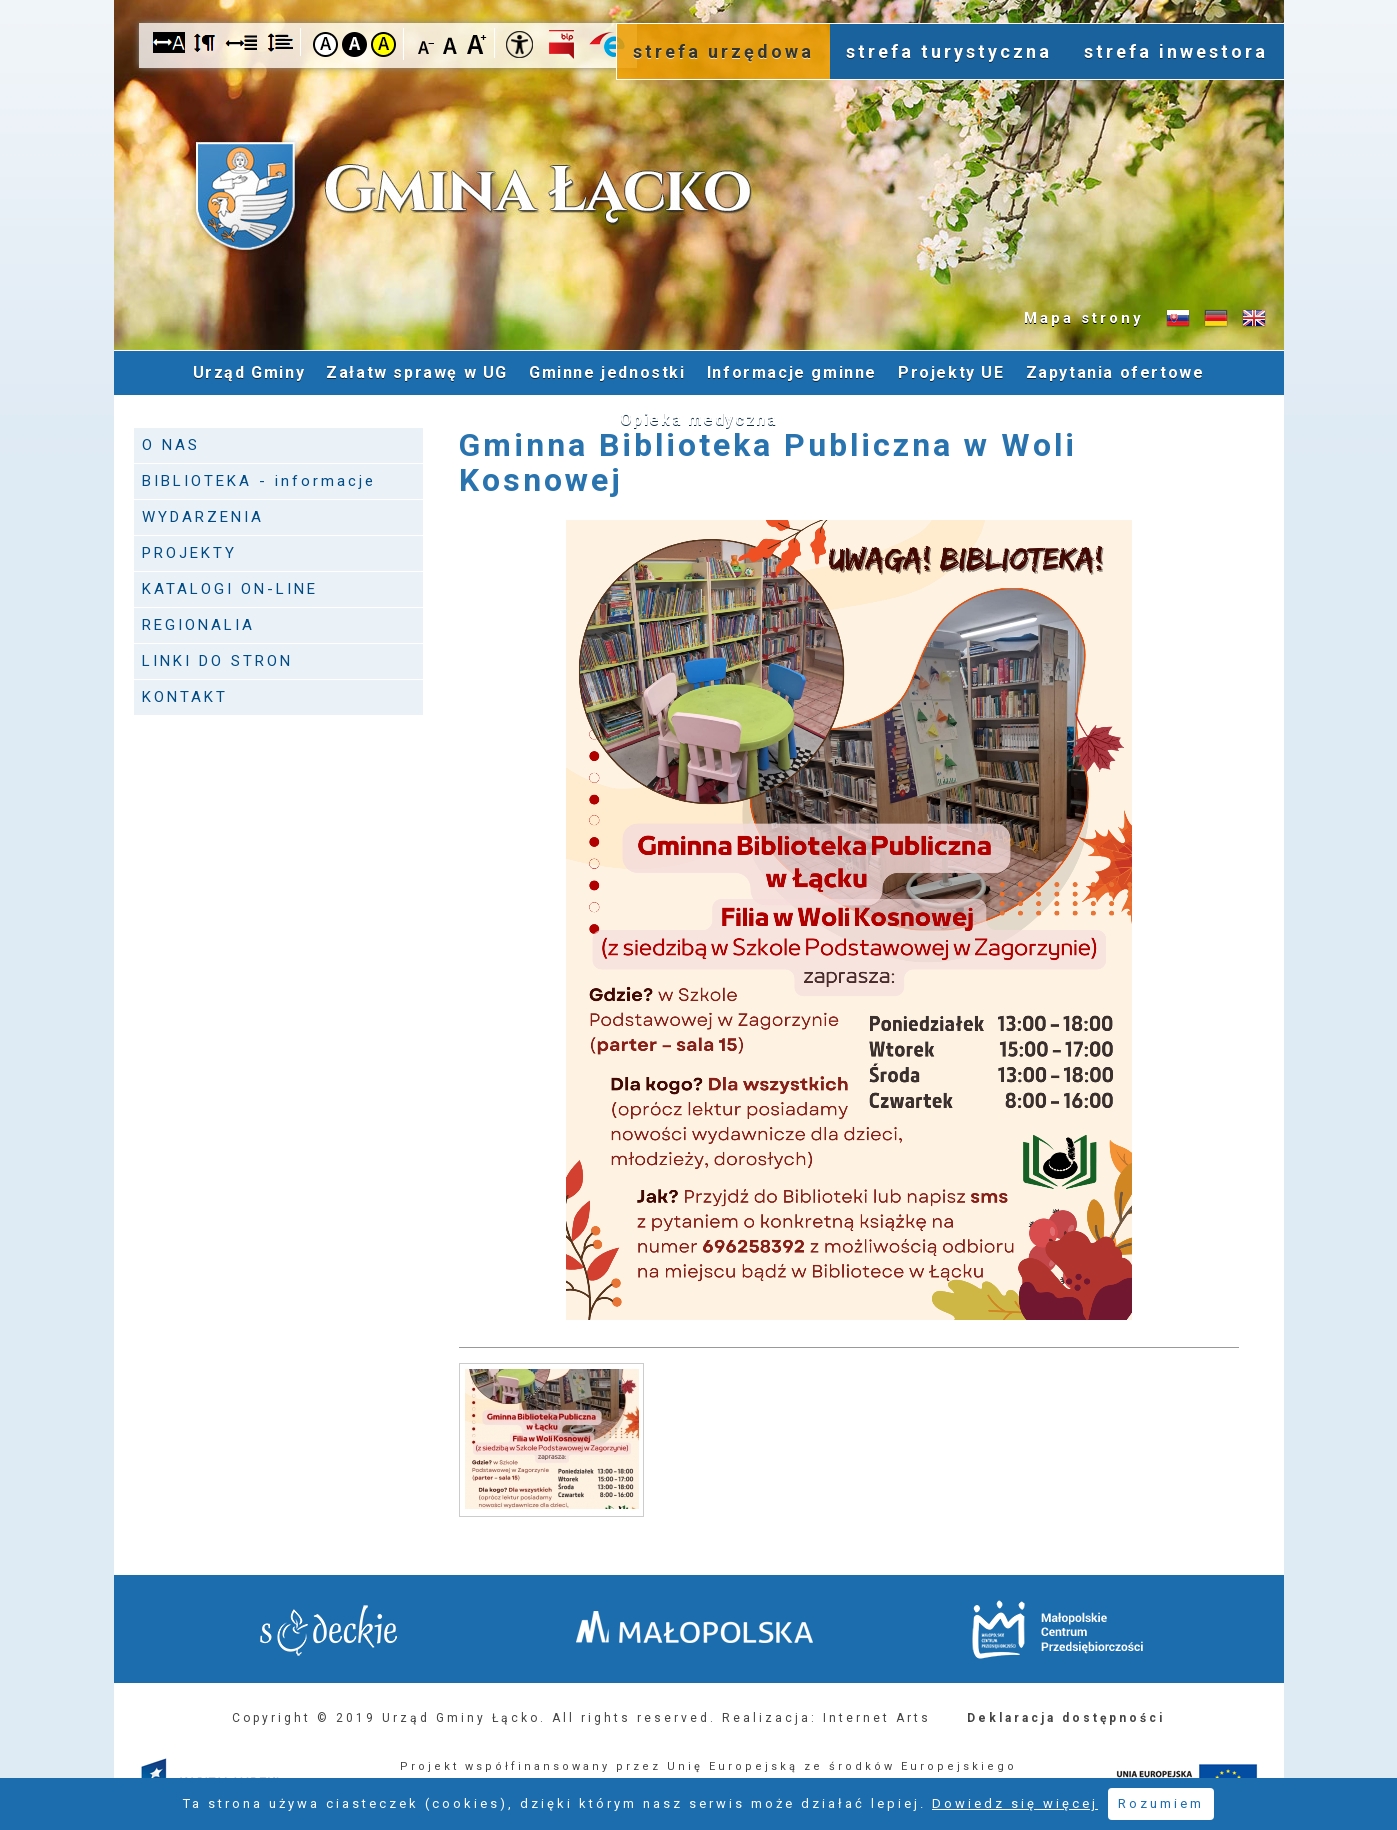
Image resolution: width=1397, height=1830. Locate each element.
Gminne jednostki (607, 372)
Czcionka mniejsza (426, 43)
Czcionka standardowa (451, 43)
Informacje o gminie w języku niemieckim (1216, 319)
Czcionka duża (476, 43)
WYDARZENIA (203, 517)
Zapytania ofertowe (1115, 372)
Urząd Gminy (249, 372)
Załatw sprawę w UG (417, 372)
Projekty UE (951, 372)
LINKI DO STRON (217, 661)
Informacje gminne (792, 372)
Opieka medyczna (699, 419)
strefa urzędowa (723, 51)
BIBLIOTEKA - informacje (259, 481)
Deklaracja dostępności (1066, 1718)
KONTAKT (185, 697)
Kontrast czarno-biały (354, 44)
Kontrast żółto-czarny (383, 44)
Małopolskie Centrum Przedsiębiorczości (1057, 1629)
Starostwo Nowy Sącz (328, 1630)
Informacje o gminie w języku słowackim (1178, 319)
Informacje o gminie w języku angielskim (1254, 319)
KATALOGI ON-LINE (230, 589)
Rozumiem (1161, 1803)
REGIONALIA (198, 625)
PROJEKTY (189, 553)
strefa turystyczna (949, 51)
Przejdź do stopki (699, 0)
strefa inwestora (1176, 51)
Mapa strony (1084, 318)
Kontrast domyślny (325, 44)
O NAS (171, 445)
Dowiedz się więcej (1015, 1803)
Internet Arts (877, 1718)
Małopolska (694, 1627)
